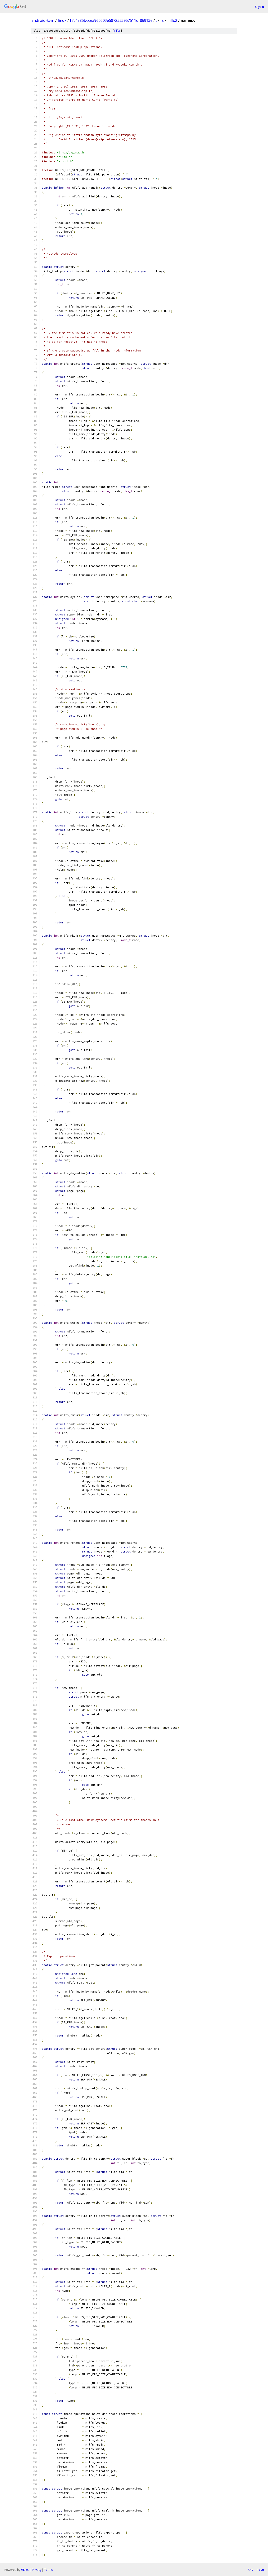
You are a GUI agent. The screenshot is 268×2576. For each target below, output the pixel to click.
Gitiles (25, 2570)
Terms (48, 2570)
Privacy (36, 2570)
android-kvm (42, 20)
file (117, 30)
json (260, 2569)
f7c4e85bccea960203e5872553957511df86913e (111, 20)
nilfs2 (172, 20)
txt (250, 2569)
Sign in (259, 7)
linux (62, 20)
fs (162, 20)
